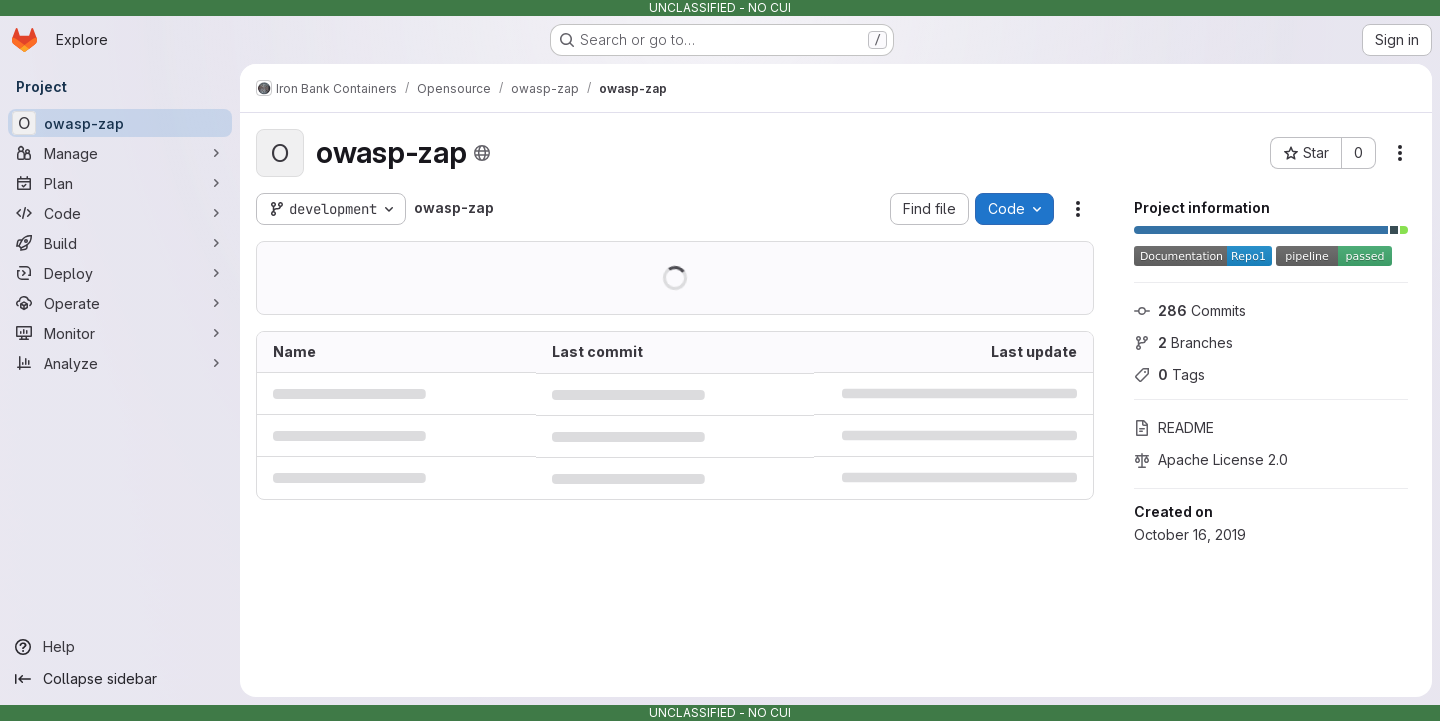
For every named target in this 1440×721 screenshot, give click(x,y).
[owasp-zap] (120, 123)
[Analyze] (120, 363)
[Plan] (120, 183)
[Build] (120, 243)
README (1174, 427)
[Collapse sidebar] (120, 679)
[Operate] (120, 303)
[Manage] (120, 153)
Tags (1169, 374)
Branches (1183, 342)
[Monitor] (120, 333)
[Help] (120, 647)
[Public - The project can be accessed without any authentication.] (482, 153)
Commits (1190, 310)
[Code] (120, 213)
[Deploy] (120, 273)
